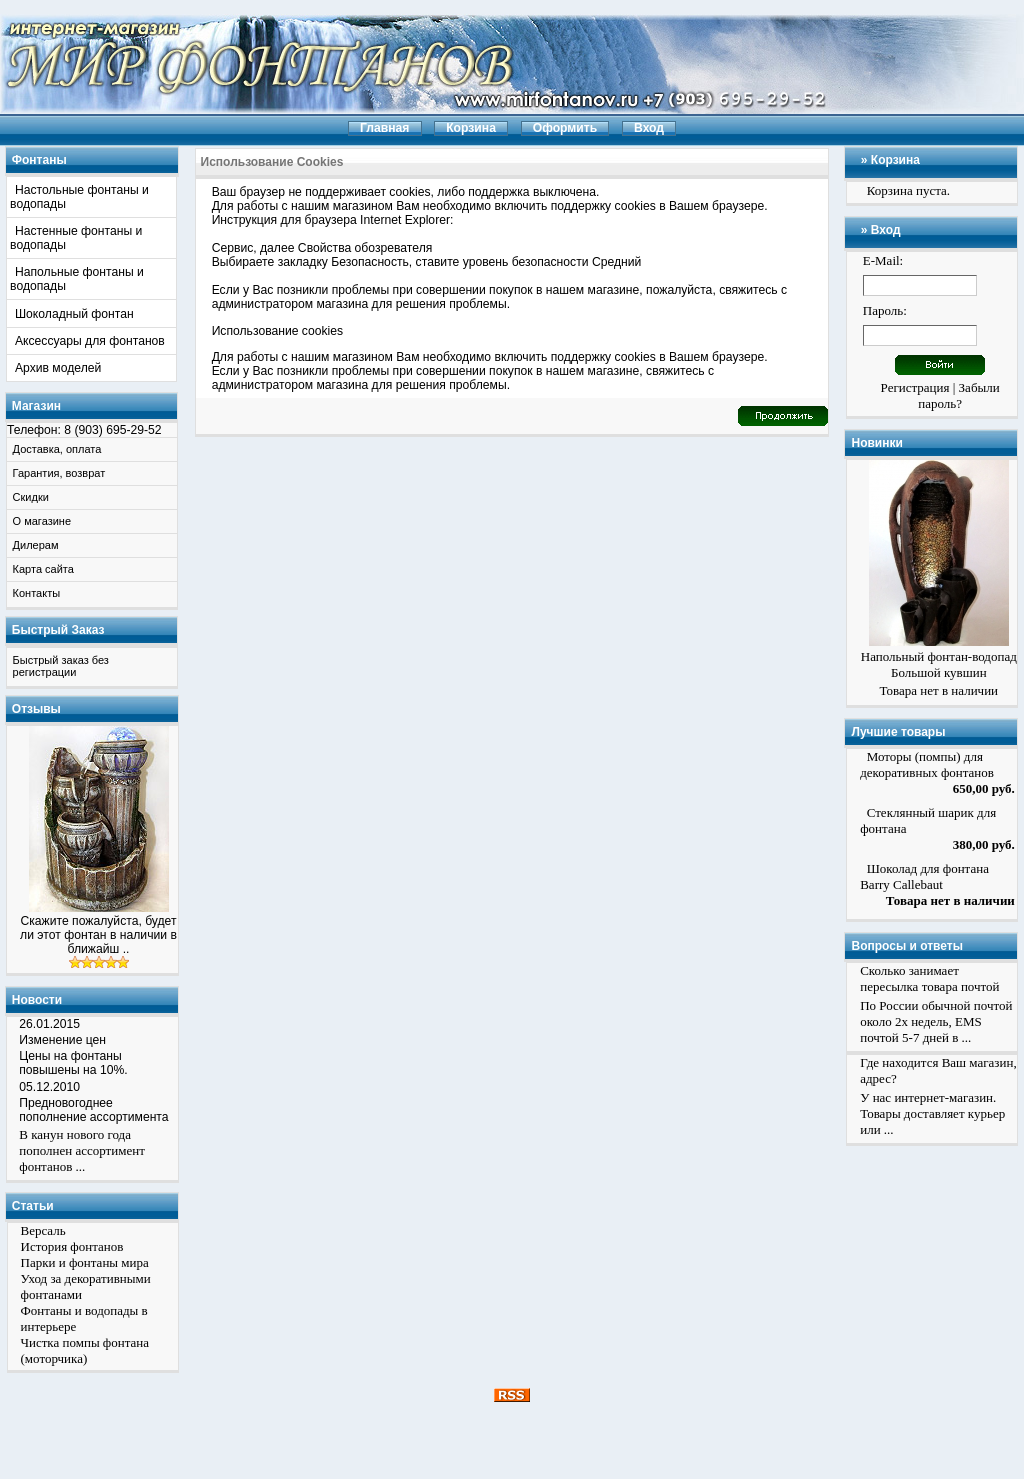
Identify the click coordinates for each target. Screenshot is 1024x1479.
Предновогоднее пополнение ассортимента (93, 1110)
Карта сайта (43, 569)
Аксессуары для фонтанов (90, 341)
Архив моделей (58, 368)
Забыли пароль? (958, 395)
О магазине (42, 521)
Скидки (31, 497)
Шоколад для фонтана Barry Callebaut (924, 876)
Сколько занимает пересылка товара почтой (929, 978)
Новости (37, 1000)
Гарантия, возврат (59, 473)
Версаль (43, 1230)
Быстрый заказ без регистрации (61, 666)
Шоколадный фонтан (74, 314)
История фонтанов (72, 1246)
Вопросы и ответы (906, 946)
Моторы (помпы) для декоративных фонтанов (927, 764)
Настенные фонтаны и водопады (76, 238)
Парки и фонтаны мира (85, 1262)
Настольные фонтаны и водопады (79, 197)
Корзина (895, 160)
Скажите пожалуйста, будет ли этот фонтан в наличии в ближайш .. (98, 935)
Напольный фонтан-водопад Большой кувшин (939, 664)
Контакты (37, 593)
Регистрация (915, 387)
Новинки (876, 443)
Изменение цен (62, 1040)
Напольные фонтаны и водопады (77, 279)
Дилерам (36, 545)
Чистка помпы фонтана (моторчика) (85, 1350)
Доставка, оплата (57, 449)
